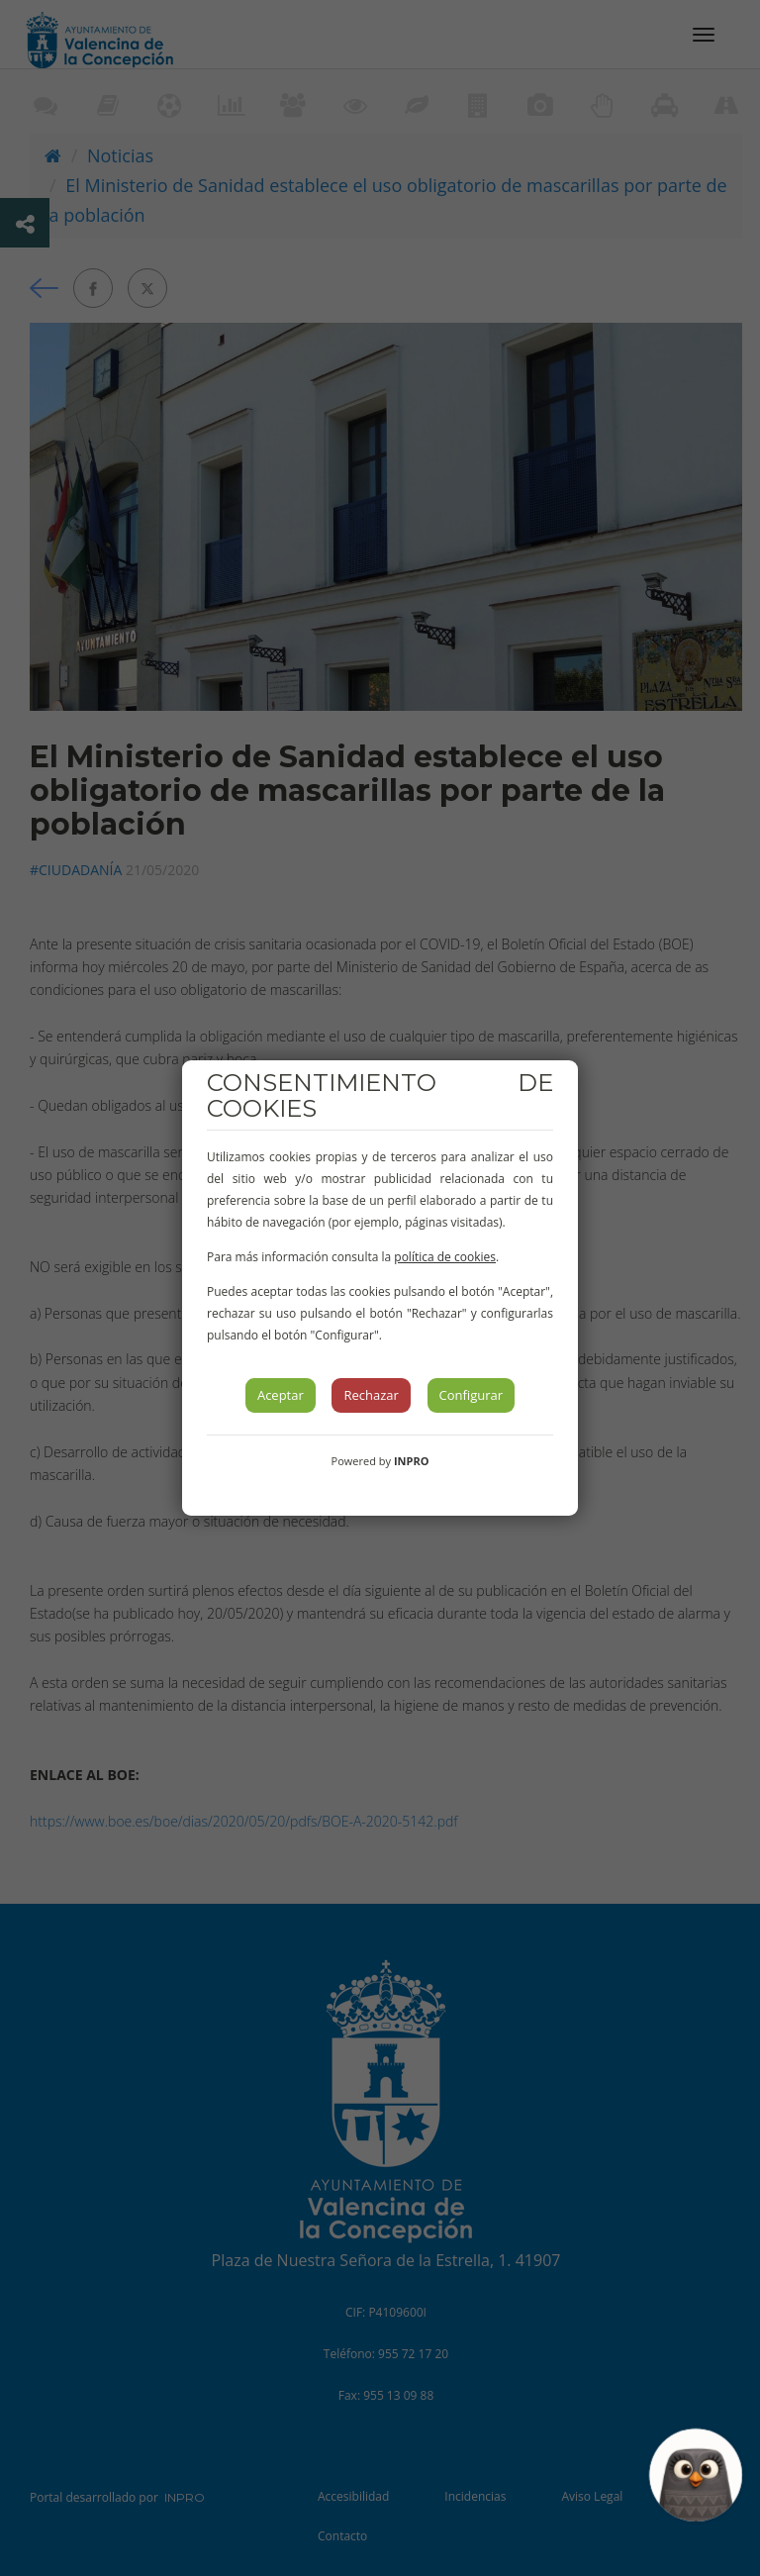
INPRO (411, 1460)
